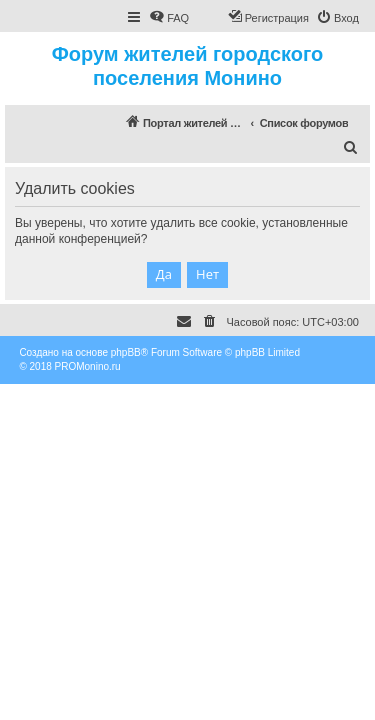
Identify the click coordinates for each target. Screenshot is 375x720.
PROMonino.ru (88, 366)
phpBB (126, 352)
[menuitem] (169, 18)
